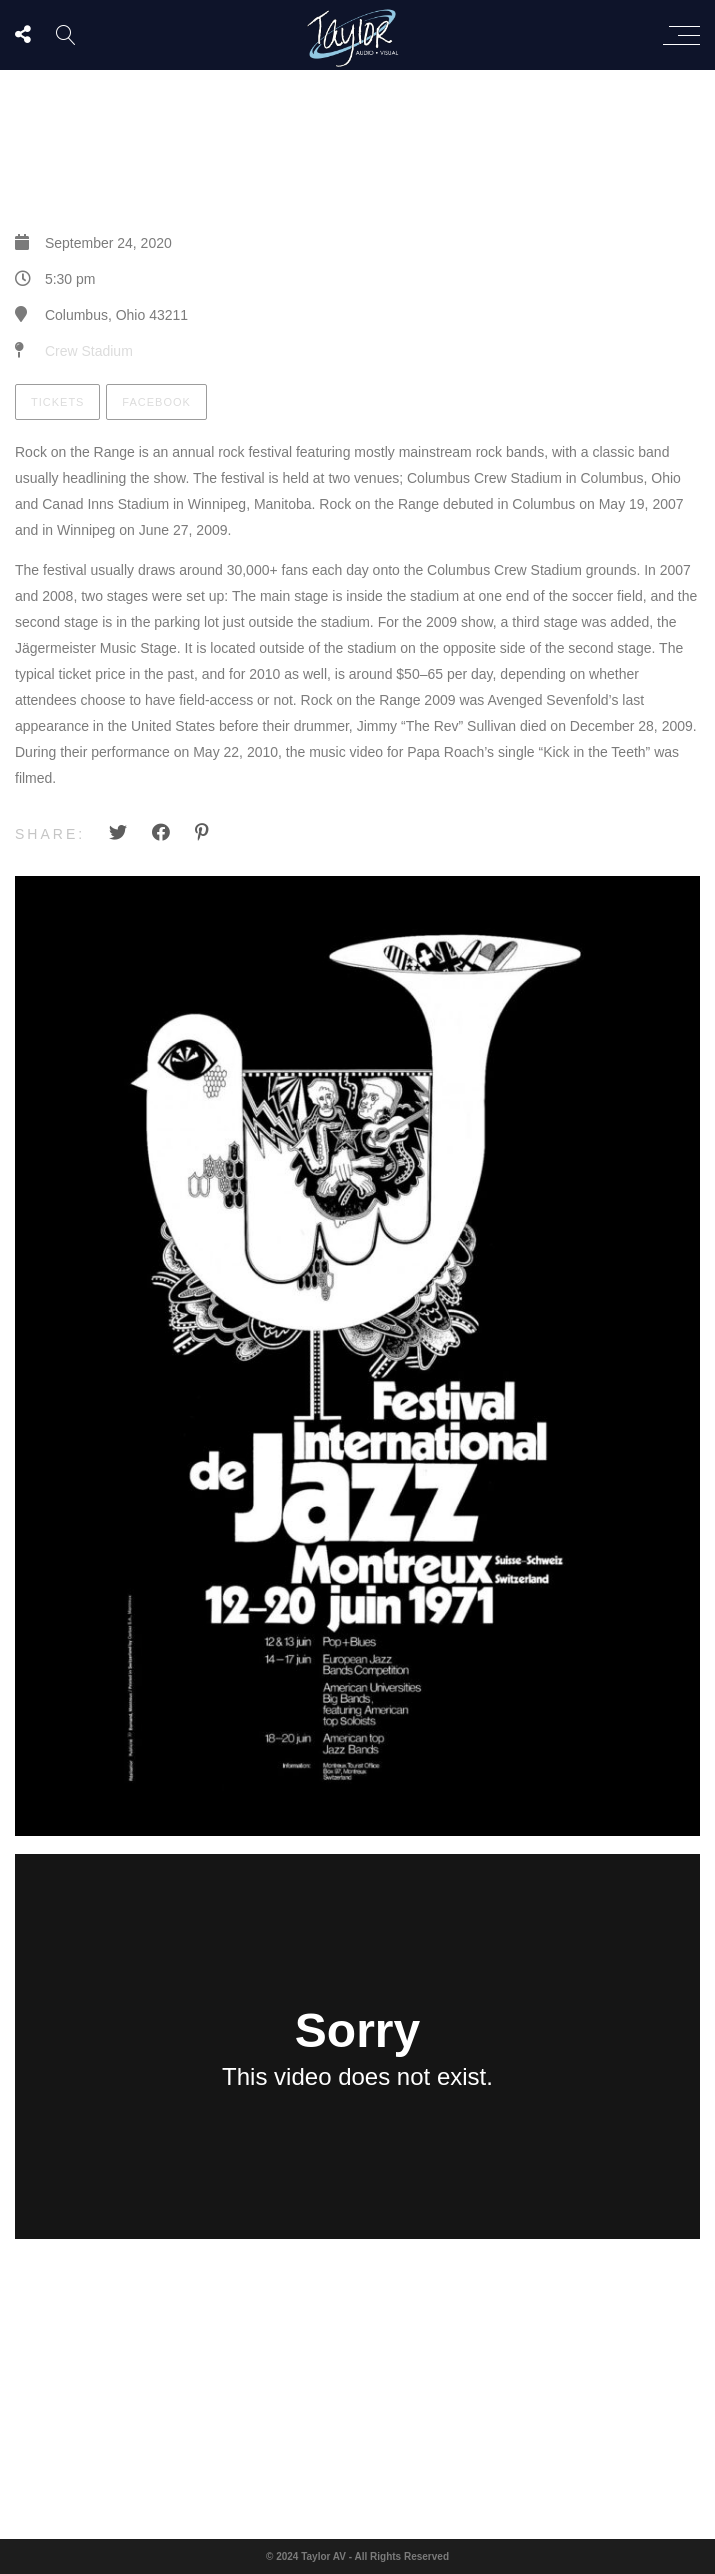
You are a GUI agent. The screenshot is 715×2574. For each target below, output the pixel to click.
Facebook (156, 402)
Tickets (57, 402)
